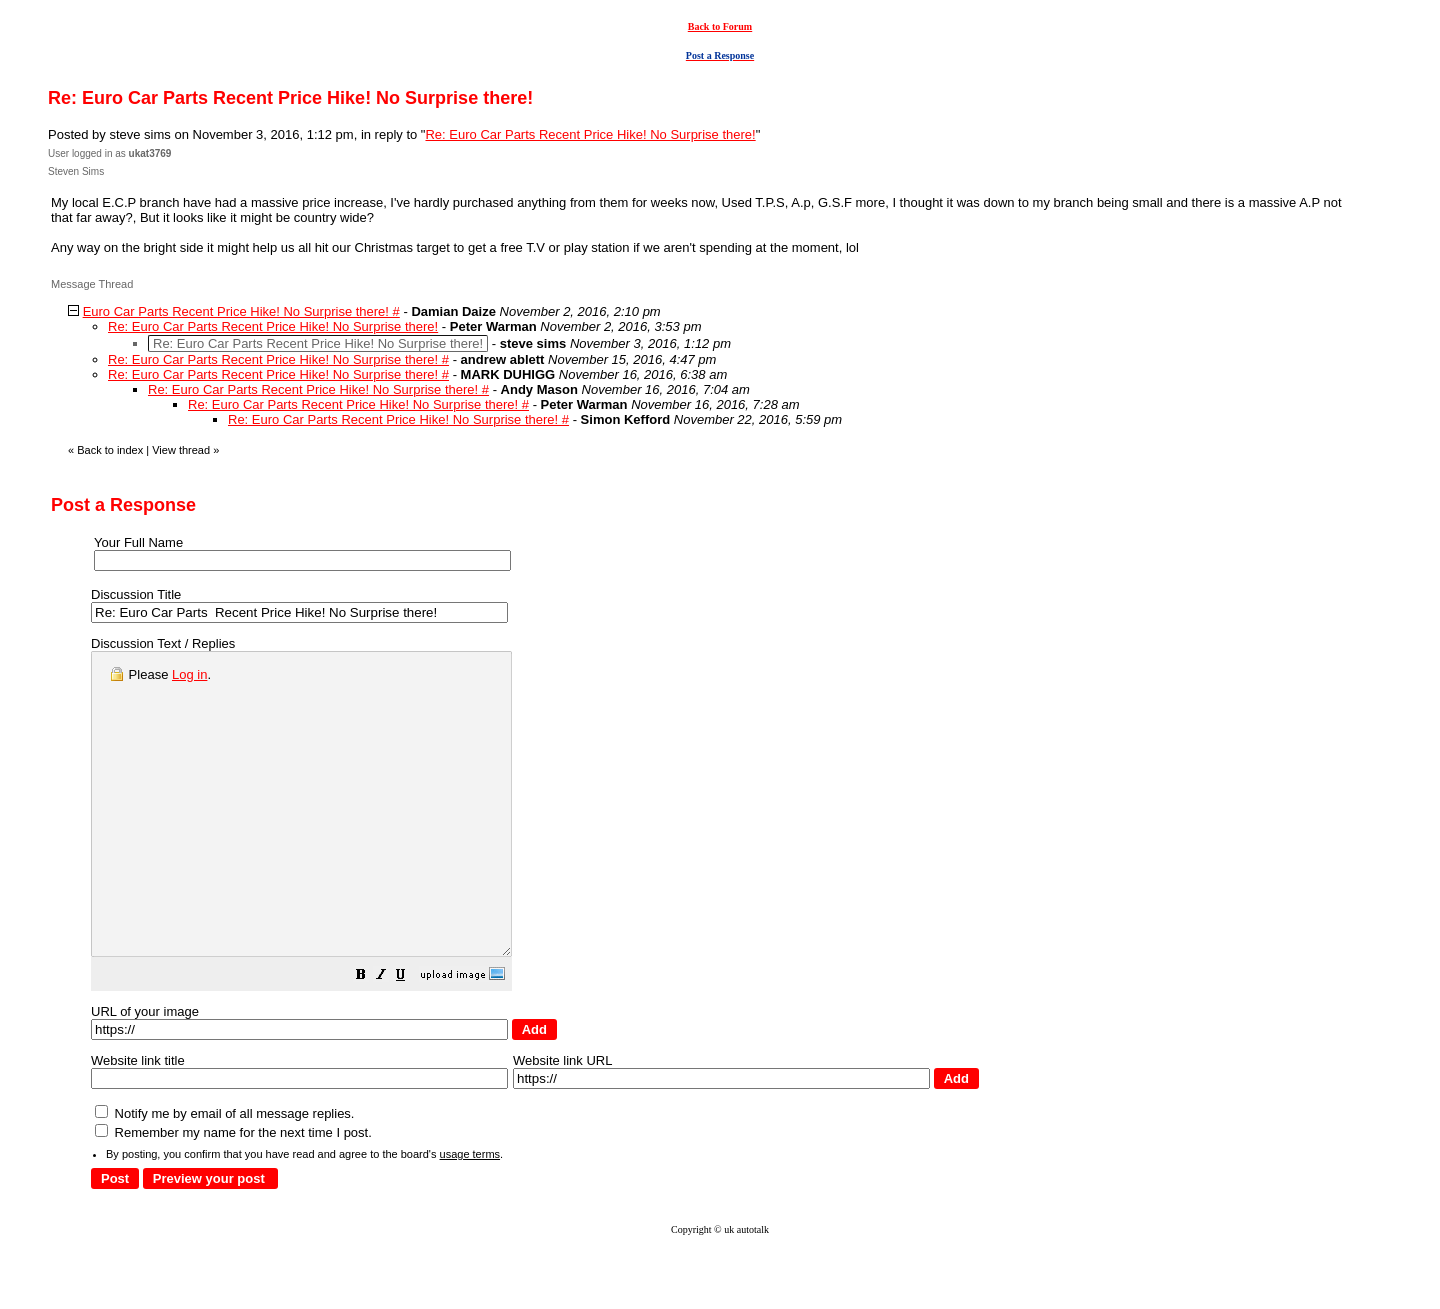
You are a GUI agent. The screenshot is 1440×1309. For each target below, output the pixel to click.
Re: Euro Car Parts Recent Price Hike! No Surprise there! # (278, 359)
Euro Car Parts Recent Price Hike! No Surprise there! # (241, 311)
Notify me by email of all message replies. (224, 1173)
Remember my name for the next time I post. (233, 1192)
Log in (189, 674)
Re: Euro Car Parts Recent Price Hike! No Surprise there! (590, 134)
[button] (411, 1037)
